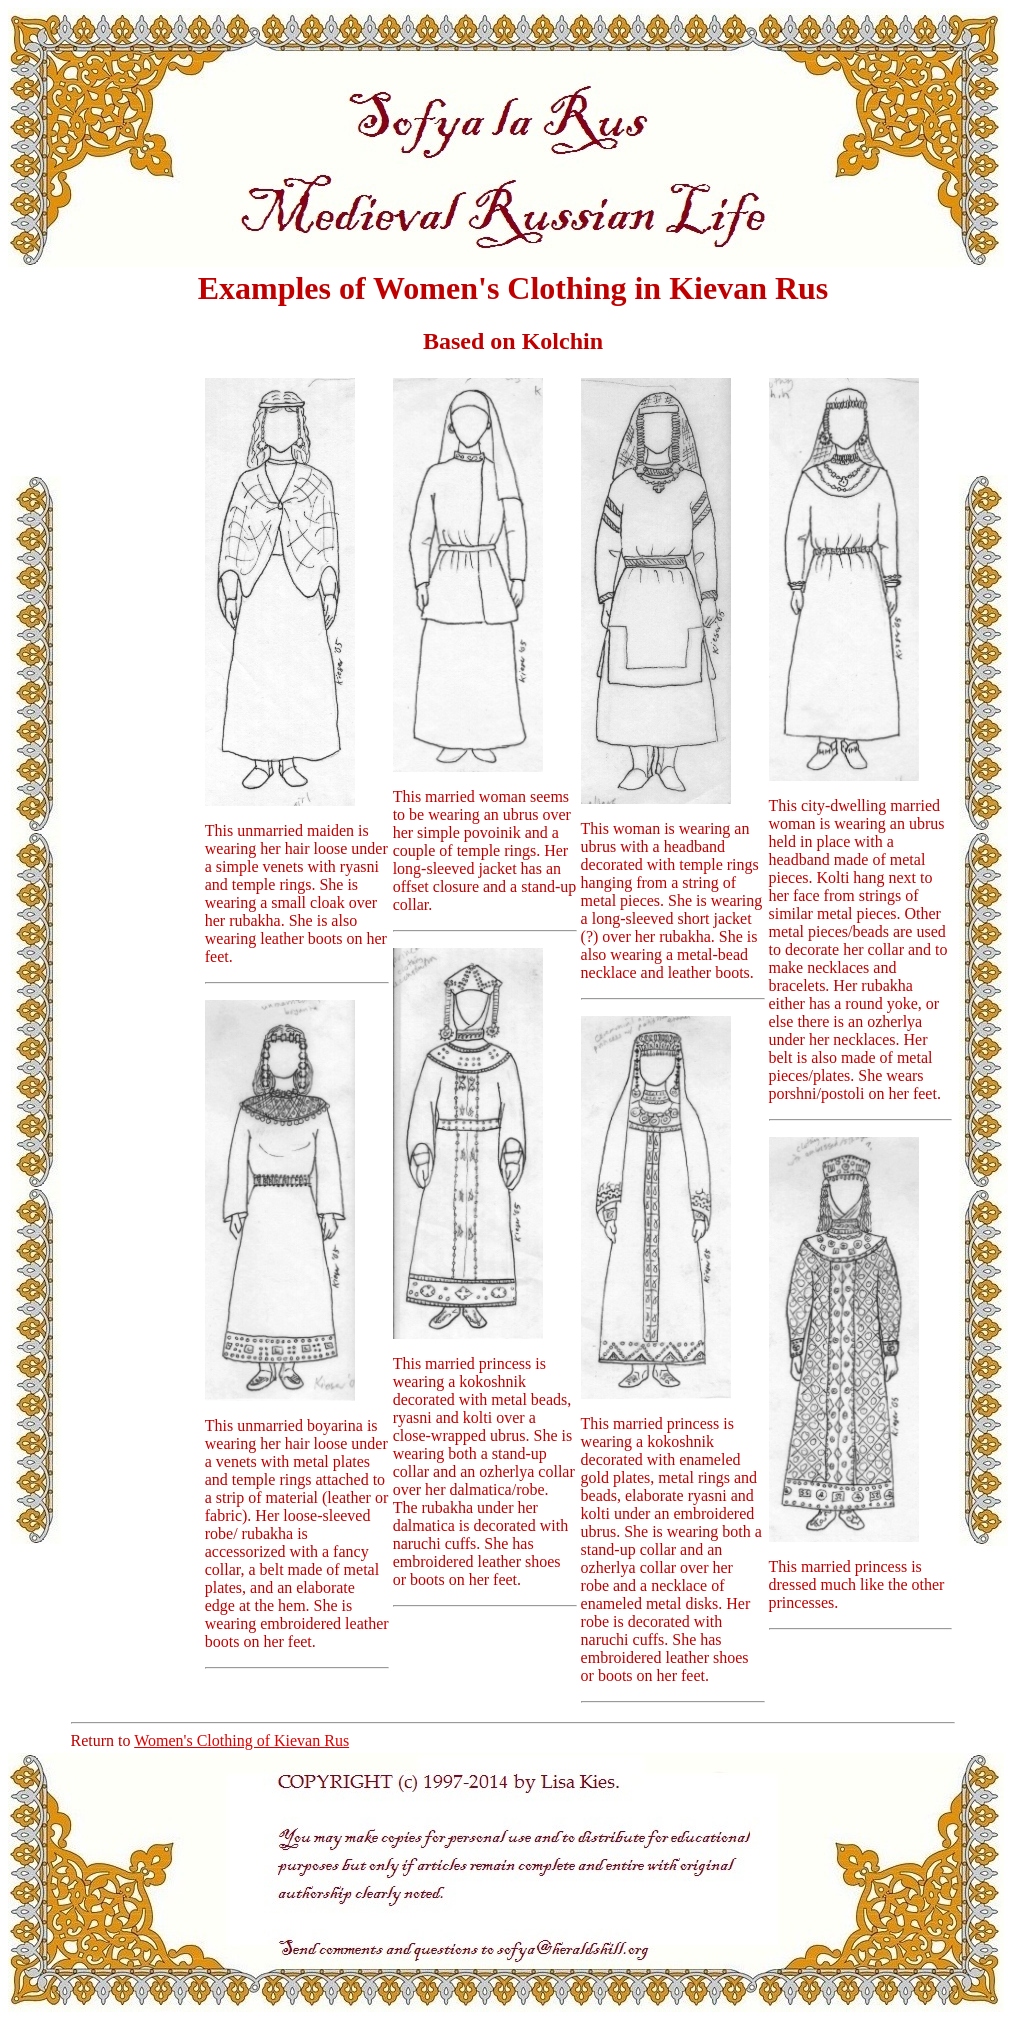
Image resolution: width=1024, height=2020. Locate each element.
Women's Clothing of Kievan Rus (241, 1740)
